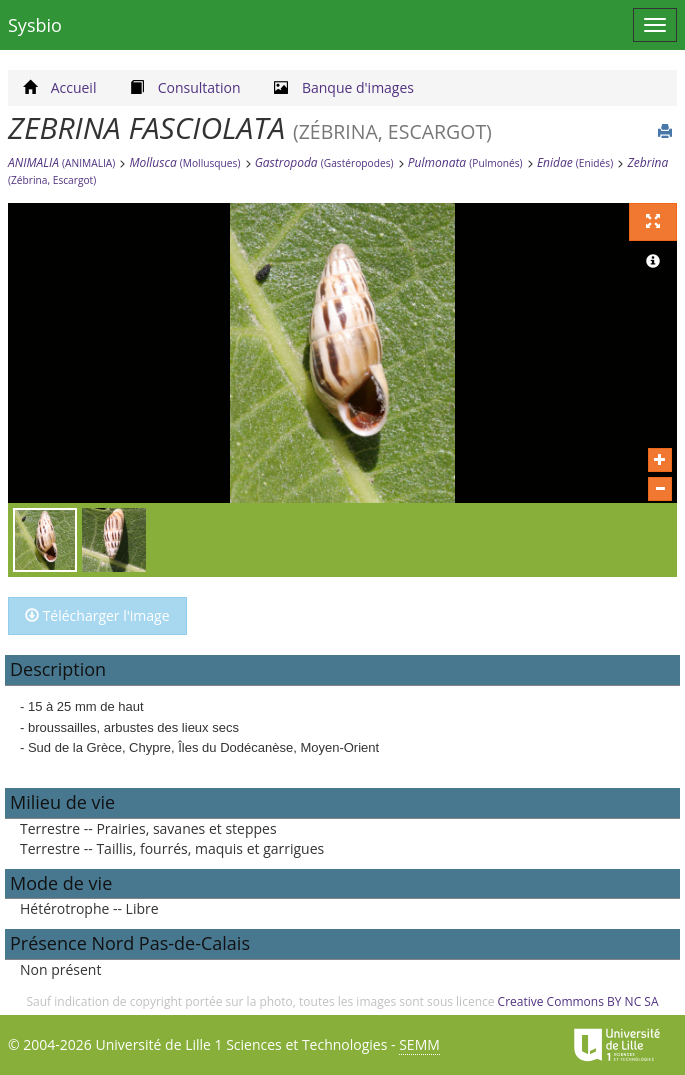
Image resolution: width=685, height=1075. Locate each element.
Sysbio (35, 25)
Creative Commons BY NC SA (578, 1001)
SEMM (419, 1044)
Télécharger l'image (97, 615)
